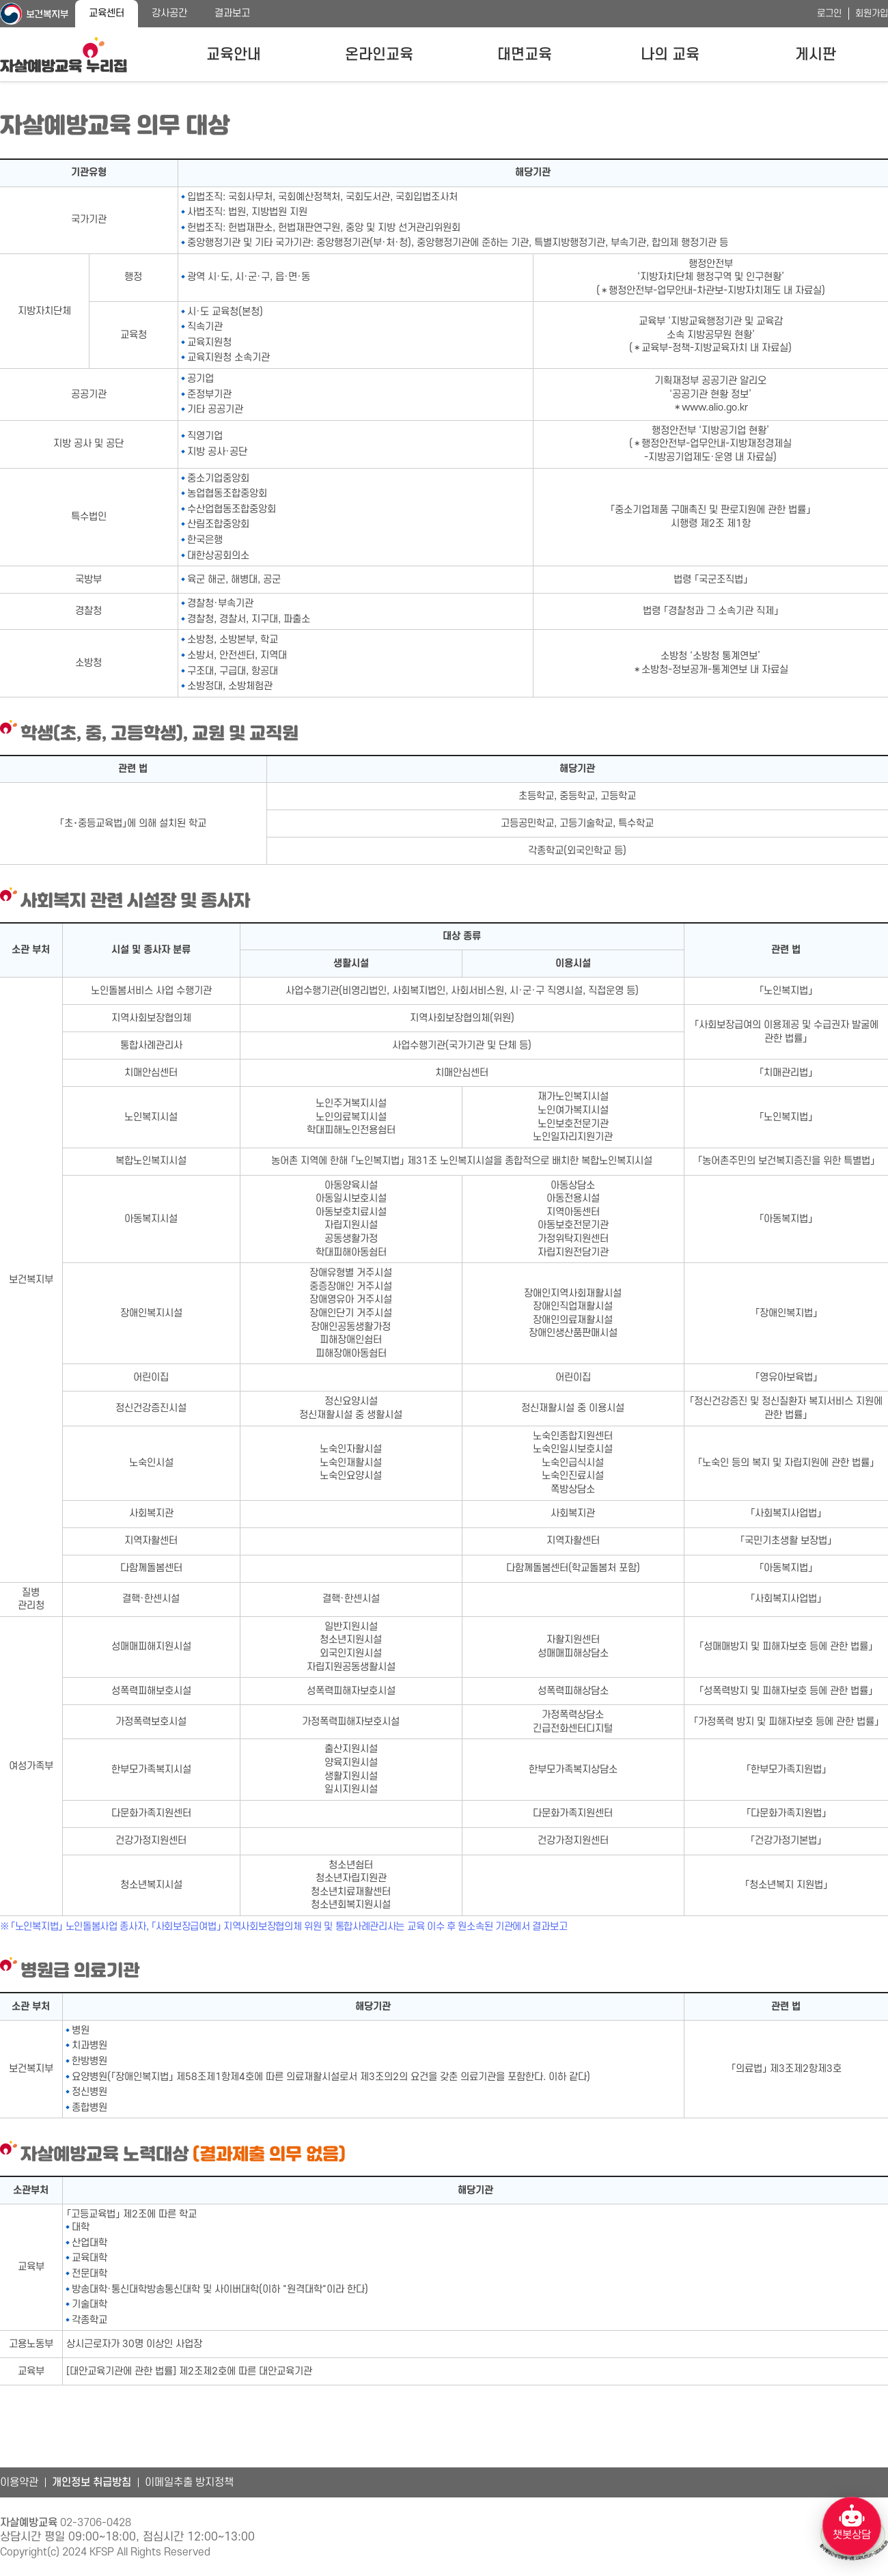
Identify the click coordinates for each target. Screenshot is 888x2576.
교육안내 (233, 54)
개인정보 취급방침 (91, 2482)
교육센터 (106, 13)
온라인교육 (379, 54)
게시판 (815, 54)
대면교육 (524, 54)
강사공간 (169, 13)
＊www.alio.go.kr (710, 407)
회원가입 (871, 13)
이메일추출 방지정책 (189, 2482)
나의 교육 (670, 54)
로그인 (829, 13)
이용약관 (19, 2482)
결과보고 (232, 13)
